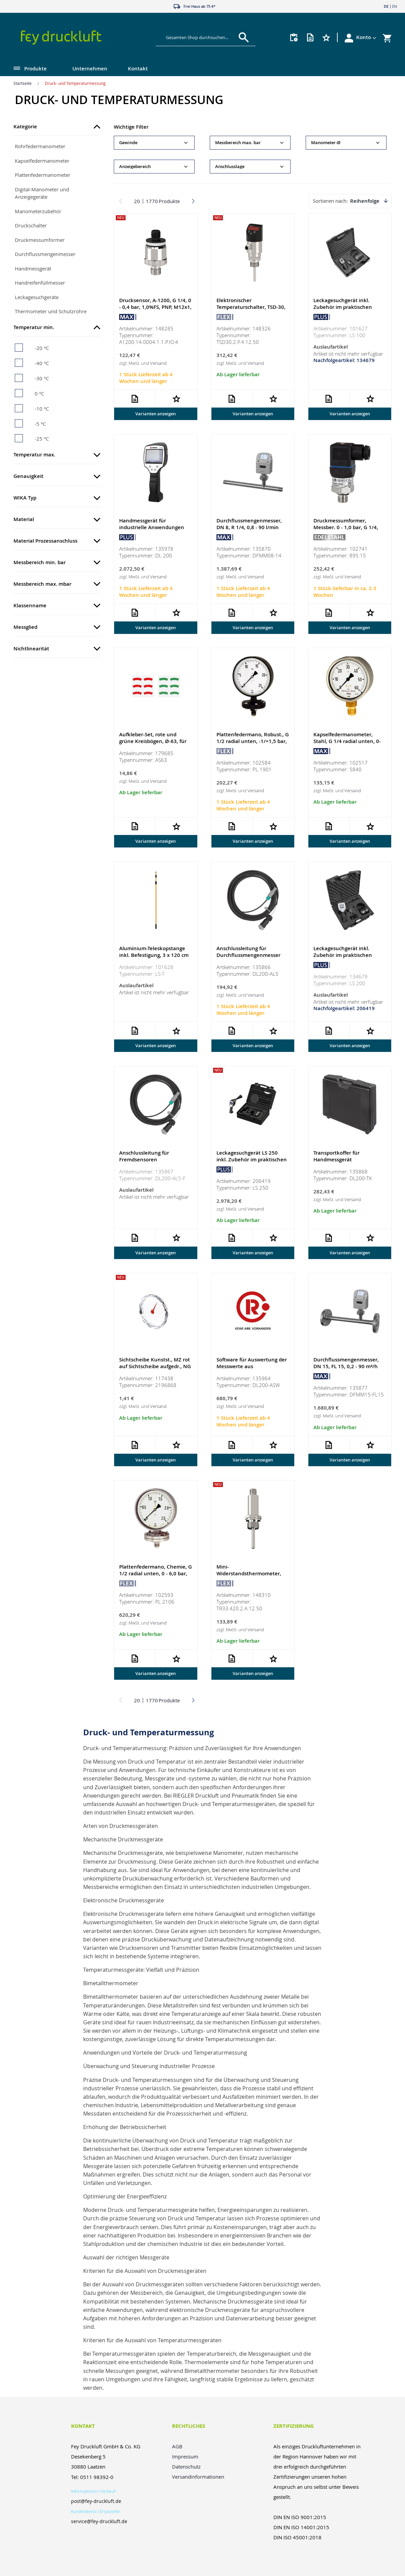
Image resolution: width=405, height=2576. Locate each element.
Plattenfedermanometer (42, 174)
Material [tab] (23, 519)
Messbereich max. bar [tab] (238, 142)
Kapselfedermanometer (42, 160)
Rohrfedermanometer (40, 146)
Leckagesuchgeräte (37, 297)
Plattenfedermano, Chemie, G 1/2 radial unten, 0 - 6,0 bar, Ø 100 (155, 1576)
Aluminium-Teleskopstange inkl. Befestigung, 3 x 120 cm (154, 953)
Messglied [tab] (25, 627)
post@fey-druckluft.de (96, 2501)
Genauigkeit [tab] (28, 476)
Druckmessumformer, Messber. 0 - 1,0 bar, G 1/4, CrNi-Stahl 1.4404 (345, 528)
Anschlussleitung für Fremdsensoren (144, 1158)
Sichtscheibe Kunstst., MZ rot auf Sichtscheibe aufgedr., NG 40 (155, 1368)
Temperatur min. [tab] (33, 327)
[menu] (189, 69)
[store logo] (75, 37)
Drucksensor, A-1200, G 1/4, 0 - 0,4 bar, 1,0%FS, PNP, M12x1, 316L (155, 307)
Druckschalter (31, 225)
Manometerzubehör (38, 211)
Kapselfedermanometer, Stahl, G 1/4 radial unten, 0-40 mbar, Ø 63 (347, 742)
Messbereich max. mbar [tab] (42, 583)
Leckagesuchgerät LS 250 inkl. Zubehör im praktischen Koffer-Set (251, 1161)
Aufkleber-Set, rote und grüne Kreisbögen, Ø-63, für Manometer (153, 742)
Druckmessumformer (40, 239)
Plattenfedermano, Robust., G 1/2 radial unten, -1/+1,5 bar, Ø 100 (252, 742)
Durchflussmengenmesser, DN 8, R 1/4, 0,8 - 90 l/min (249, 525)
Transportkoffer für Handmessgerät (336, 1158)
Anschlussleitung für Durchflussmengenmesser (248, 953)
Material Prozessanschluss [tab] (45, 540)
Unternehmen (89, 68)
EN (394, 6)
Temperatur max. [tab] (34, 454)
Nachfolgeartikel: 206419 (344, 1009)
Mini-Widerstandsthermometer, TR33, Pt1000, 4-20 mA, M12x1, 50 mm (248, 1579)
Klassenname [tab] (29, 605)
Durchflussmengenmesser (45, 254)
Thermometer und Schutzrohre (51, 311)
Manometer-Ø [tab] (325, 142)
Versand (158, 363)
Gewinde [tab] (128, 142)
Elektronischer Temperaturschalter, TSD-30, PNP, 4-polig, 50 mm (250, 307)
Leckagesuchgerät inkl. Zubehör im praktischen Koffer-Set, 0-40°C (342, 307)
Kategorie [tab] (25, 126)
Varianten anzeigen (155, 414)
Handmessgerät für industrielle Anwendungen (151, 525)
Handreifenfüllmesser (40, 282)
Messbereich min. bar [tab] (39, 562)
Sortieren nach (329, 200)
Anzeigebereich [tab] (135, 166)
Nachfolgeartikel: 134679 (344, 360)
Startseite (22, 83)
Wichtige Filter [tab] (131, 126)
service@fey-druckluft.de (99, 2521)
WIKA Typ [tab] (24, 497)
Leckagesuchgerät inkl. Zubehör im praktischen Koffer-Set (342, 956)
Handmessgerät (33, 268)
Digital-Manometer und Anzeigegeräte (42, 193)
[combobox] (201, 37)
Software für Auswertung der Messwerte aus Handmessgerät (251, 1368)
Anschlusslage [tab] (229, 166)
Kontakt (138, 68)
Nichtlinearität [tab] (31, 648)
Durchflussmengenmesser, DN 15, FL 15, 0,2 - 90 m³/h (346, 1365)
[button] (366, 37)
